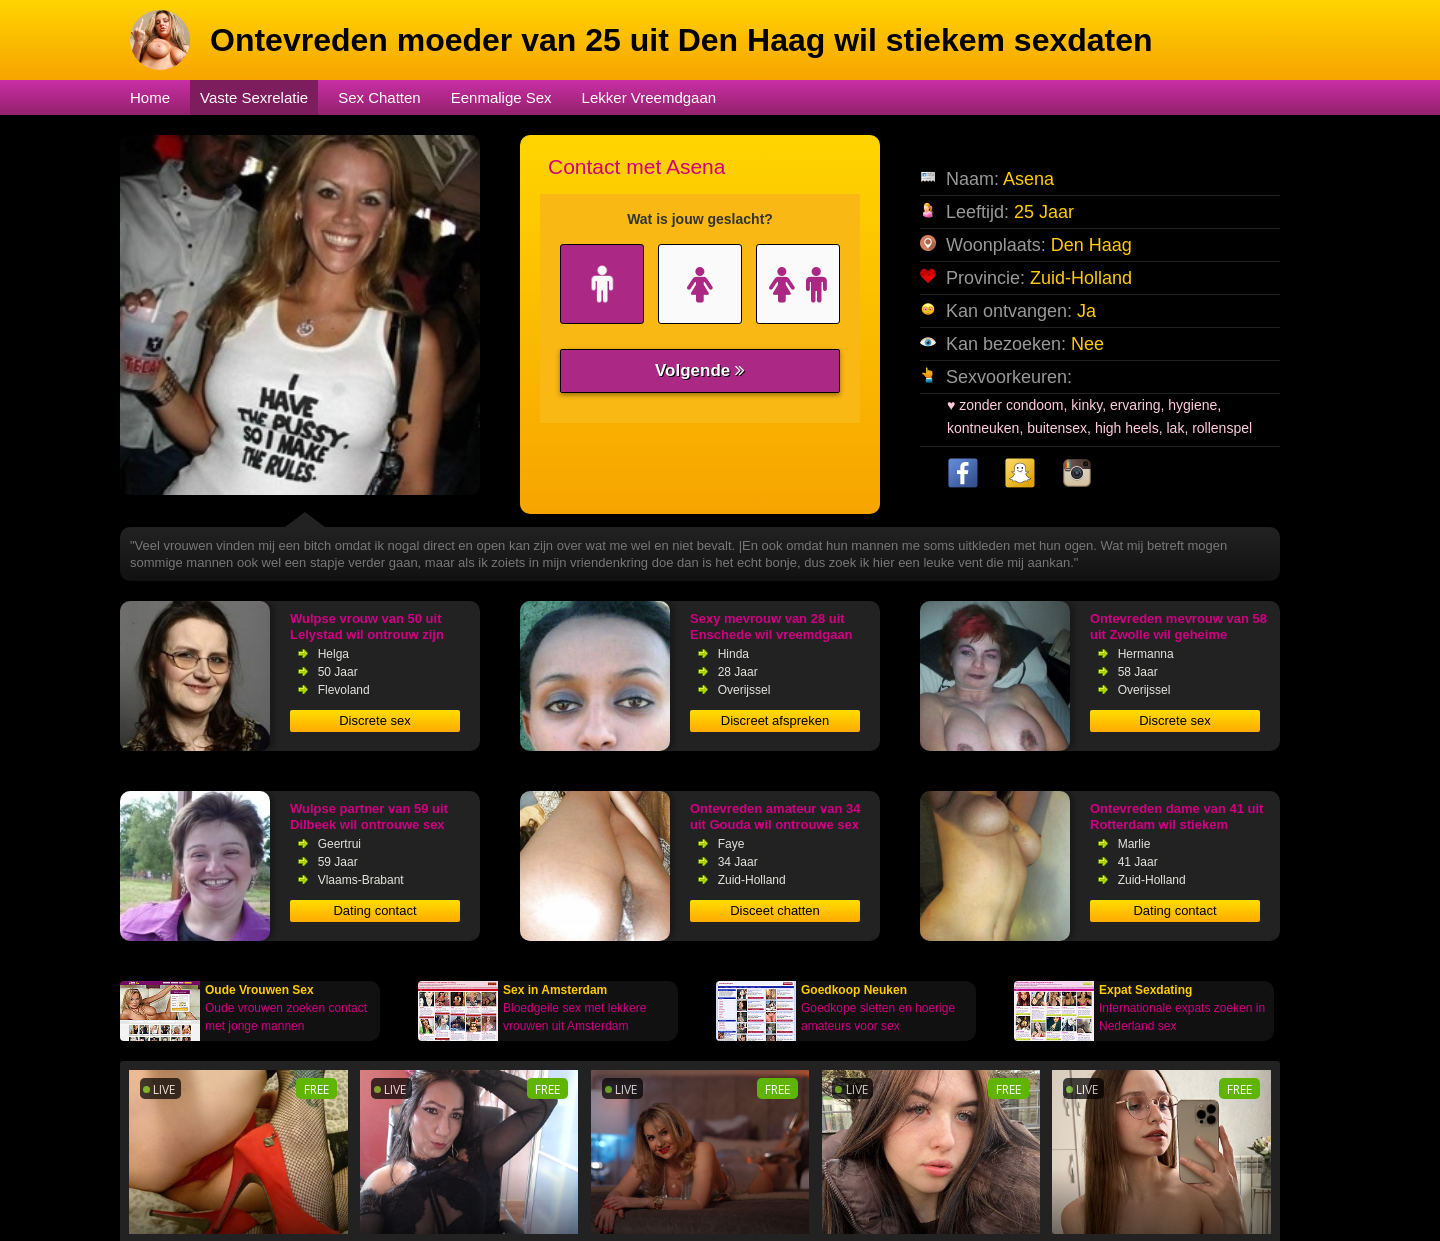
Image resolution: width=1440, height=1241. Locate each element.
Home (150, 97)
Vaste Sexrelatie (254, 97)
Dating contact (374, 910)
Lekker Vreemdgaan (649, 97)
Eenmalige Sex (501, 97)
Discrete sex (375, 720)
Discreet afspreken (775, 720)
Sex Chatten (379, 97)
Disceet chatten (775, 910)
